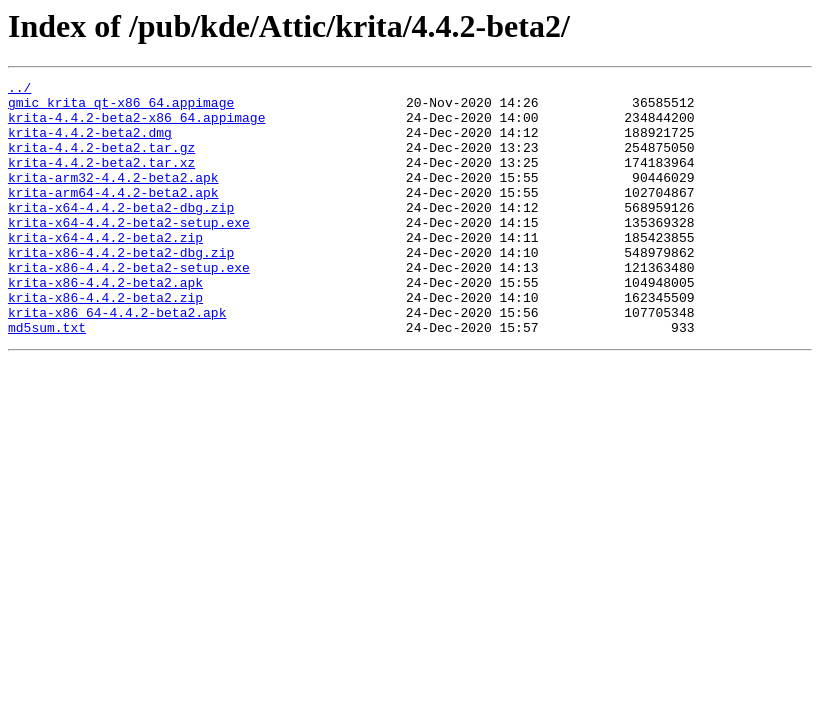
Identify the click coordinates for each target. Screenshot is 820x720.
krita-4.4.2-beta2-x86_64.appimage (136, 126)
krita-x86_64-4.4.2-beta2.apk (117, 360)
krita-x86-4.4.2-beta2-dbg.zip (121, 288)
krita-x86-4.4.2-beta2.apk (105, 324)
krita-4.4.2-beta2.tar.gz (101, 162)
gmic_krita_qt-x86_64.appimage (121, 108)
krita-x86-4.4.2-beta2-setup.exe (129, 306)
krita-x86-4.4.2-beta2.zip (105, 342)
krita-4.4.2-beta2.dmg (90, 144)
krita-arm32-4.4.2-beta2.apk (113, 198)
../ (19, 90)
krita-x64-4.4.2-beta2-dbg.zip (121, 234)
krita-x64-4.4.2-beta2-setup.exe (129, 252)
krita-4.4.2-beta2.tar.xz (101, 180)
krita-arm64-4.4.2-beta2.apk (113, 216)
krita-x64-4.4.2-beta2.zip (105, 270)
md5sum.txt (47, 378)
